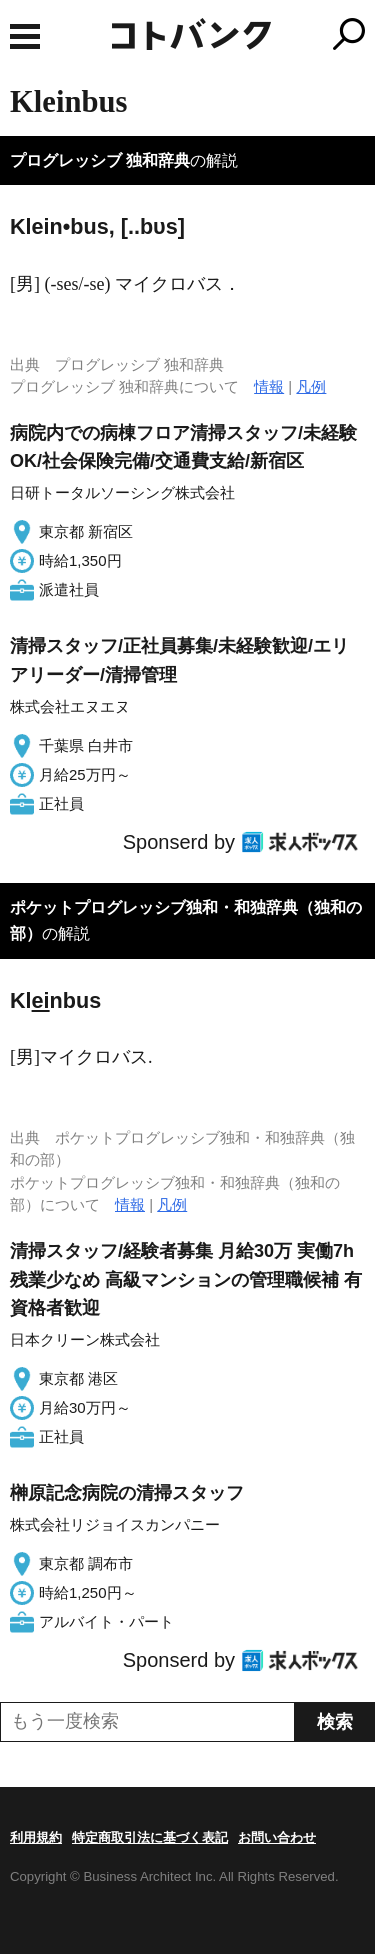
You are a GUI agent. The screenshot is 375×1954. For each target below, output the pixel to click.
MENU (25, 36)
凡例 (311, 386)
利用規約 (36, 1837)
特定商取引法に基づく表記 (150, 1837)
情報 (269, 386)
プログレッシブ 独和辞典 (100, 160)
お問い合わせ (277, 1837)
